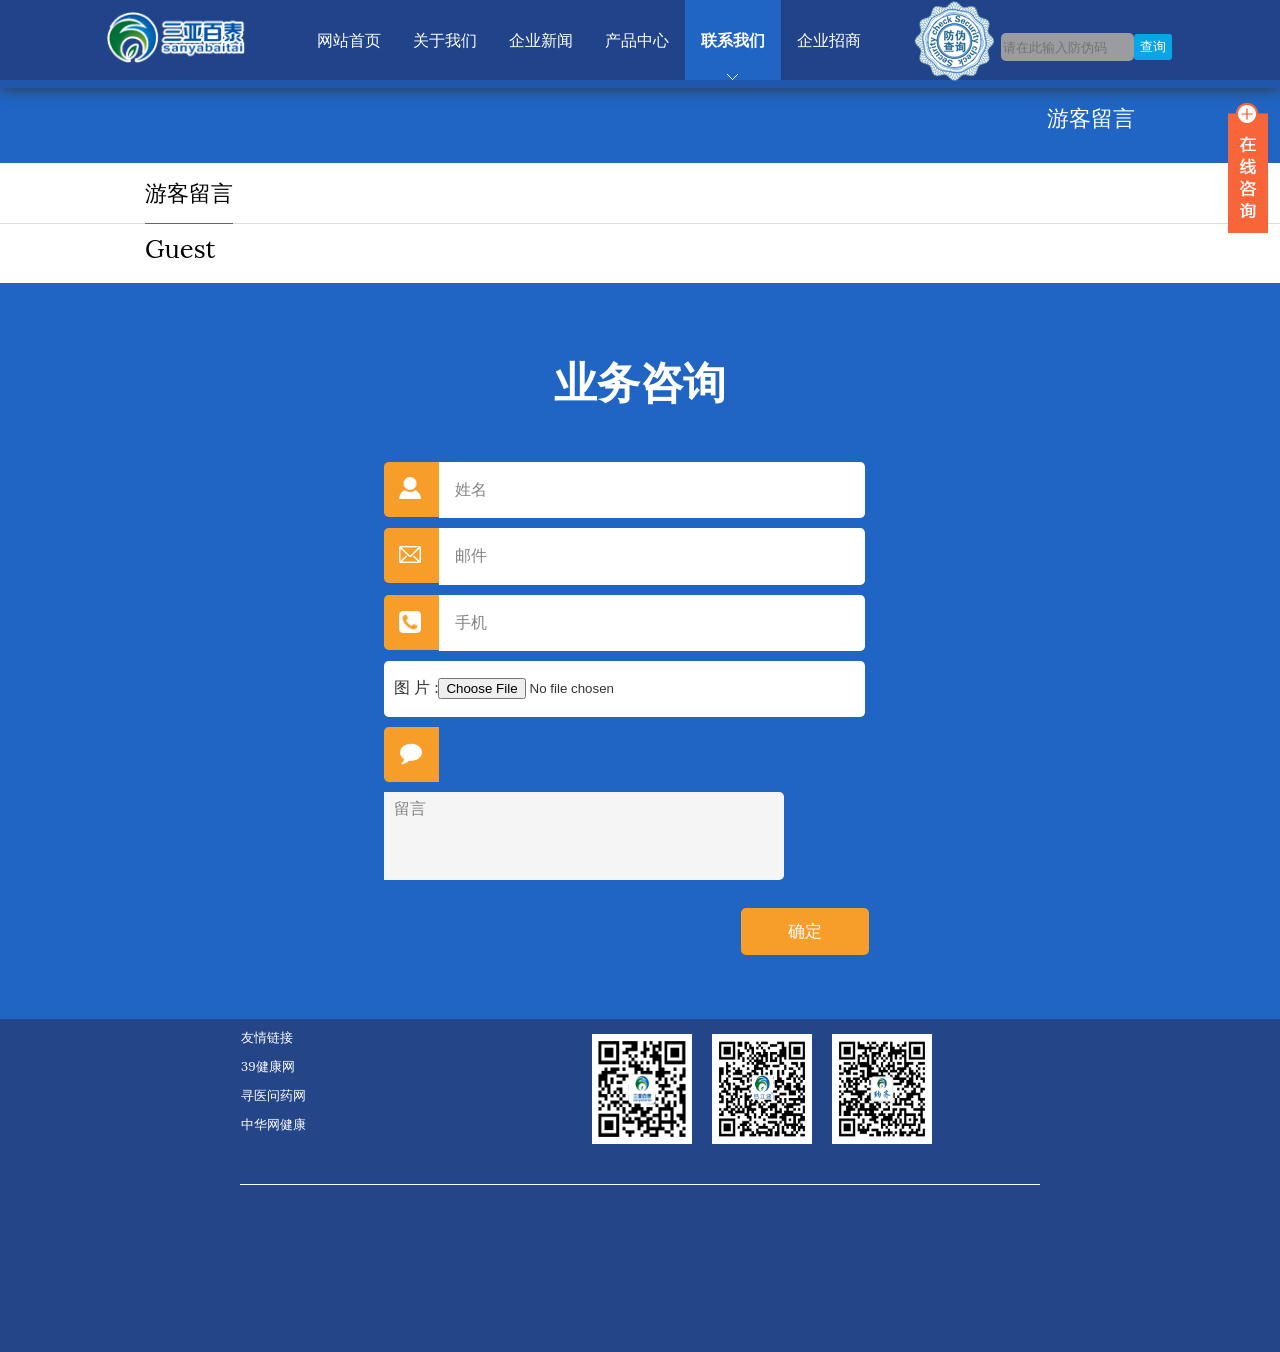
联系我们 (733, 40)
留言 (584, 836)
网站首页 (349, 40)
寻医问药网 (273, 1095)
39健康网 (268, 1066)
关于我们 (445, 40)
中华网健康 (273, 1124)
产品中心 (637, 40)
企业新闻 (541, 40)
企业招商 (829, 40)
